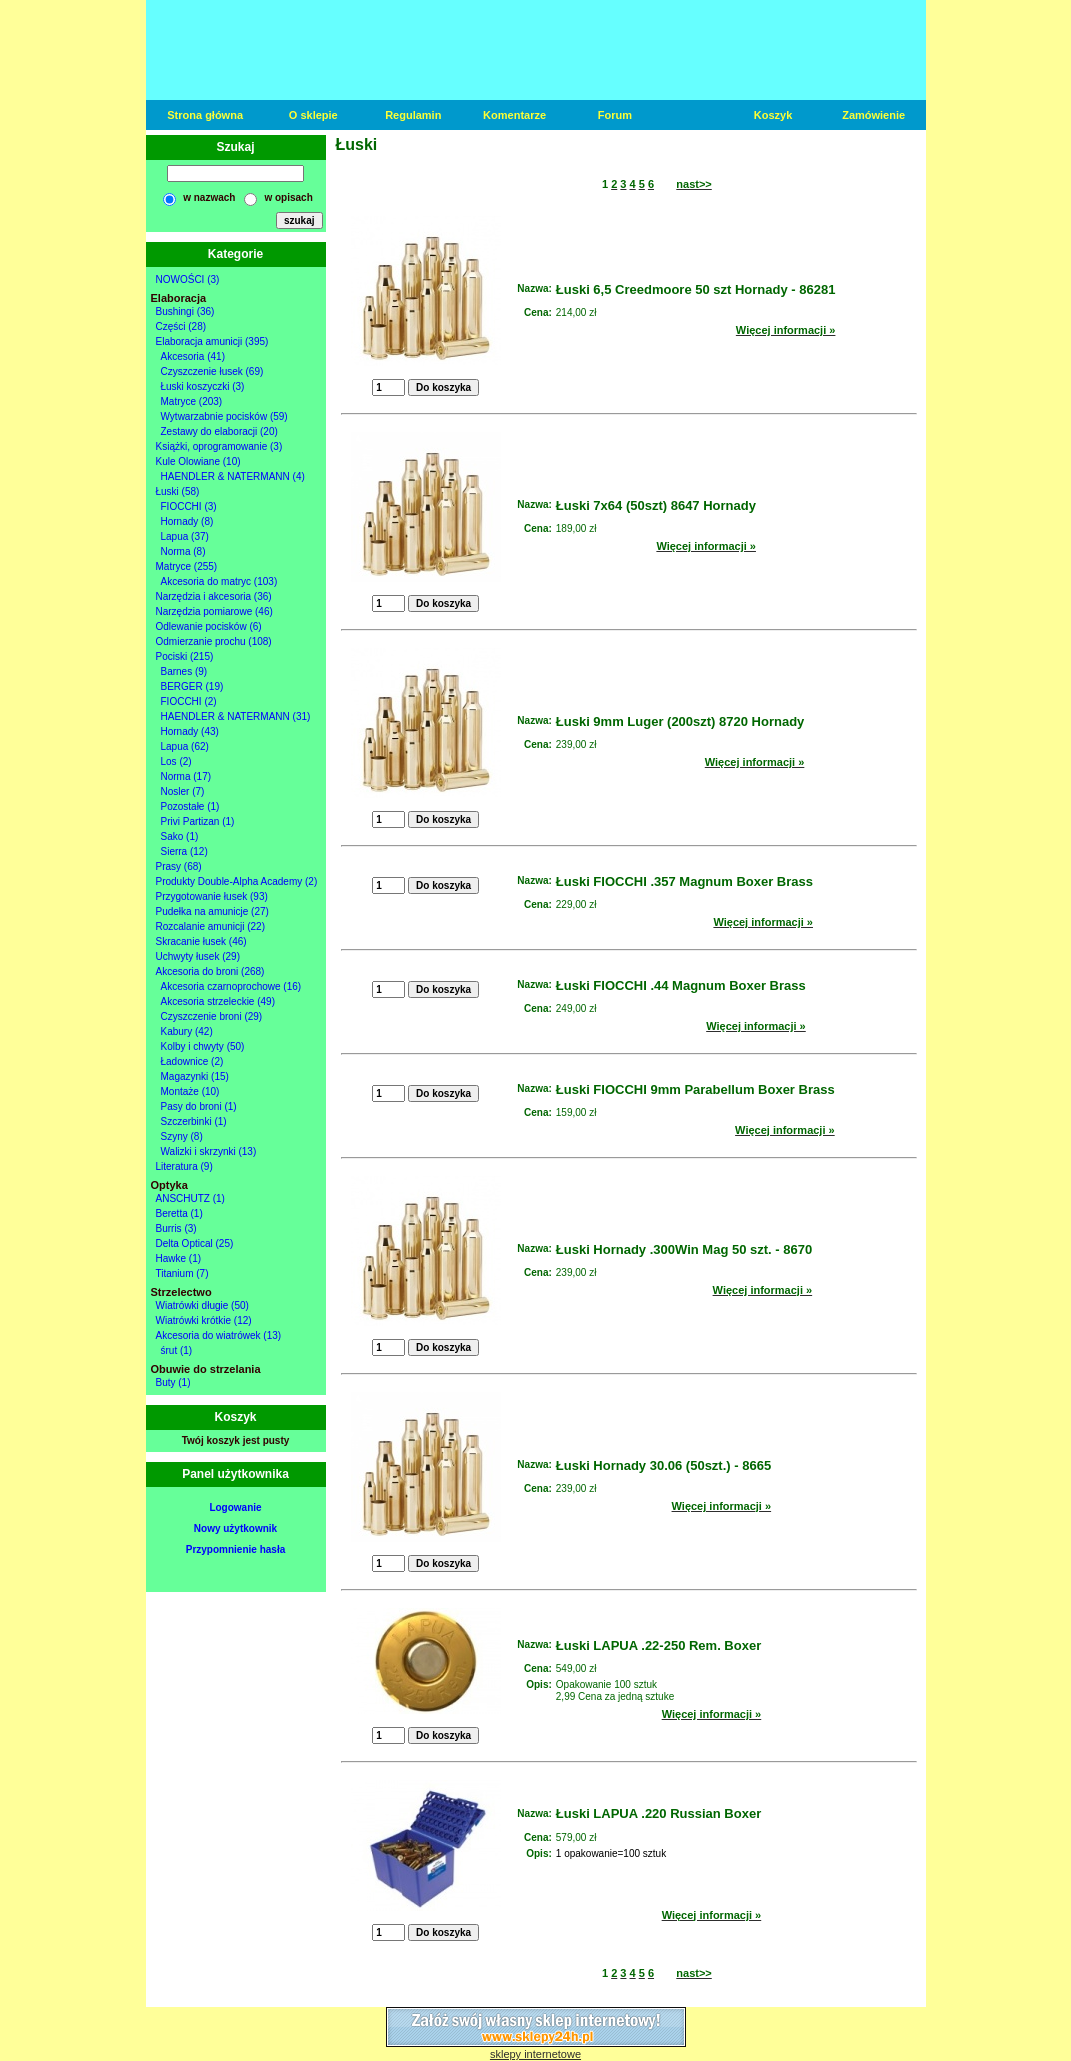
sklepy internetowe (535, 2054)
